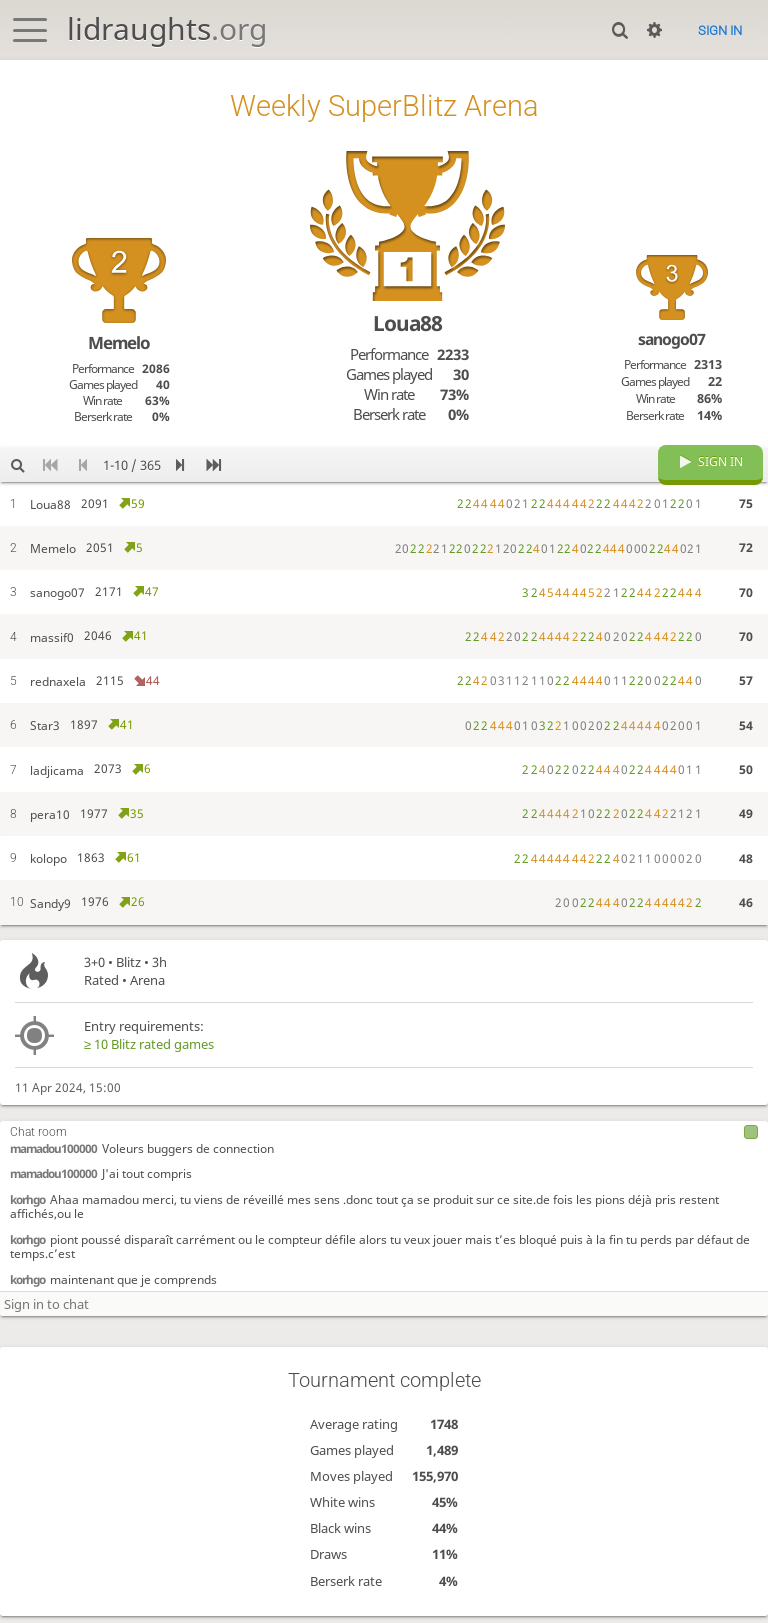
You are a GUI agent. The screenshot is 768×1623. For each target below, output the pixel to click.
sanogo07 (671, 339)
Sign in (720, 30)
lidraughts (167, 28)
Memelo (119, 342)
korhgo (27, 1214)
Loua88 (407, 323)
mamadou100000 (53, 1163)
